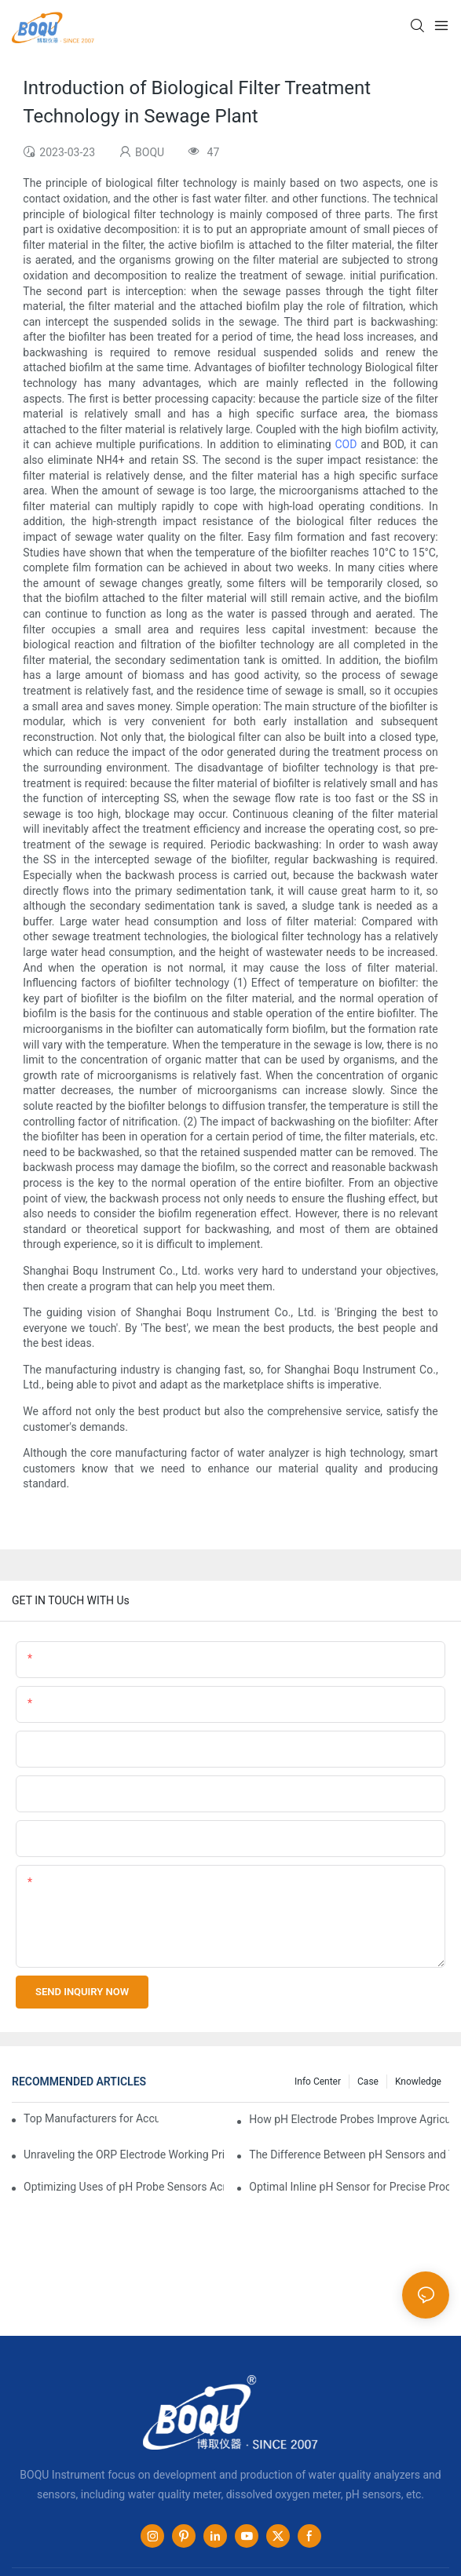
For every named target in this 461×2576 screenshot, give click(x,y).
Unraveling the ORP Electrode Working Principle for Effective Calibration (124, 2154)
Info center (318, 2081)
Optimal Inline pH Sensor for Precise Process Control (349, 2186)
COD (346, 444)
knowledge (418, 2081)
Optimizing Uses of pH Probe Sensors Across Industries (124, 2186)
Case (368, 2081)
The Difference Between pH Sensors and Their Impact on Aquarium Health (349, 2154)
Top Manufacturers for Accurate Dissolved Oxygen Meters (91, 2118)
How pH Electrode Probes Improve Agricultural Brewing (349, 2119)
